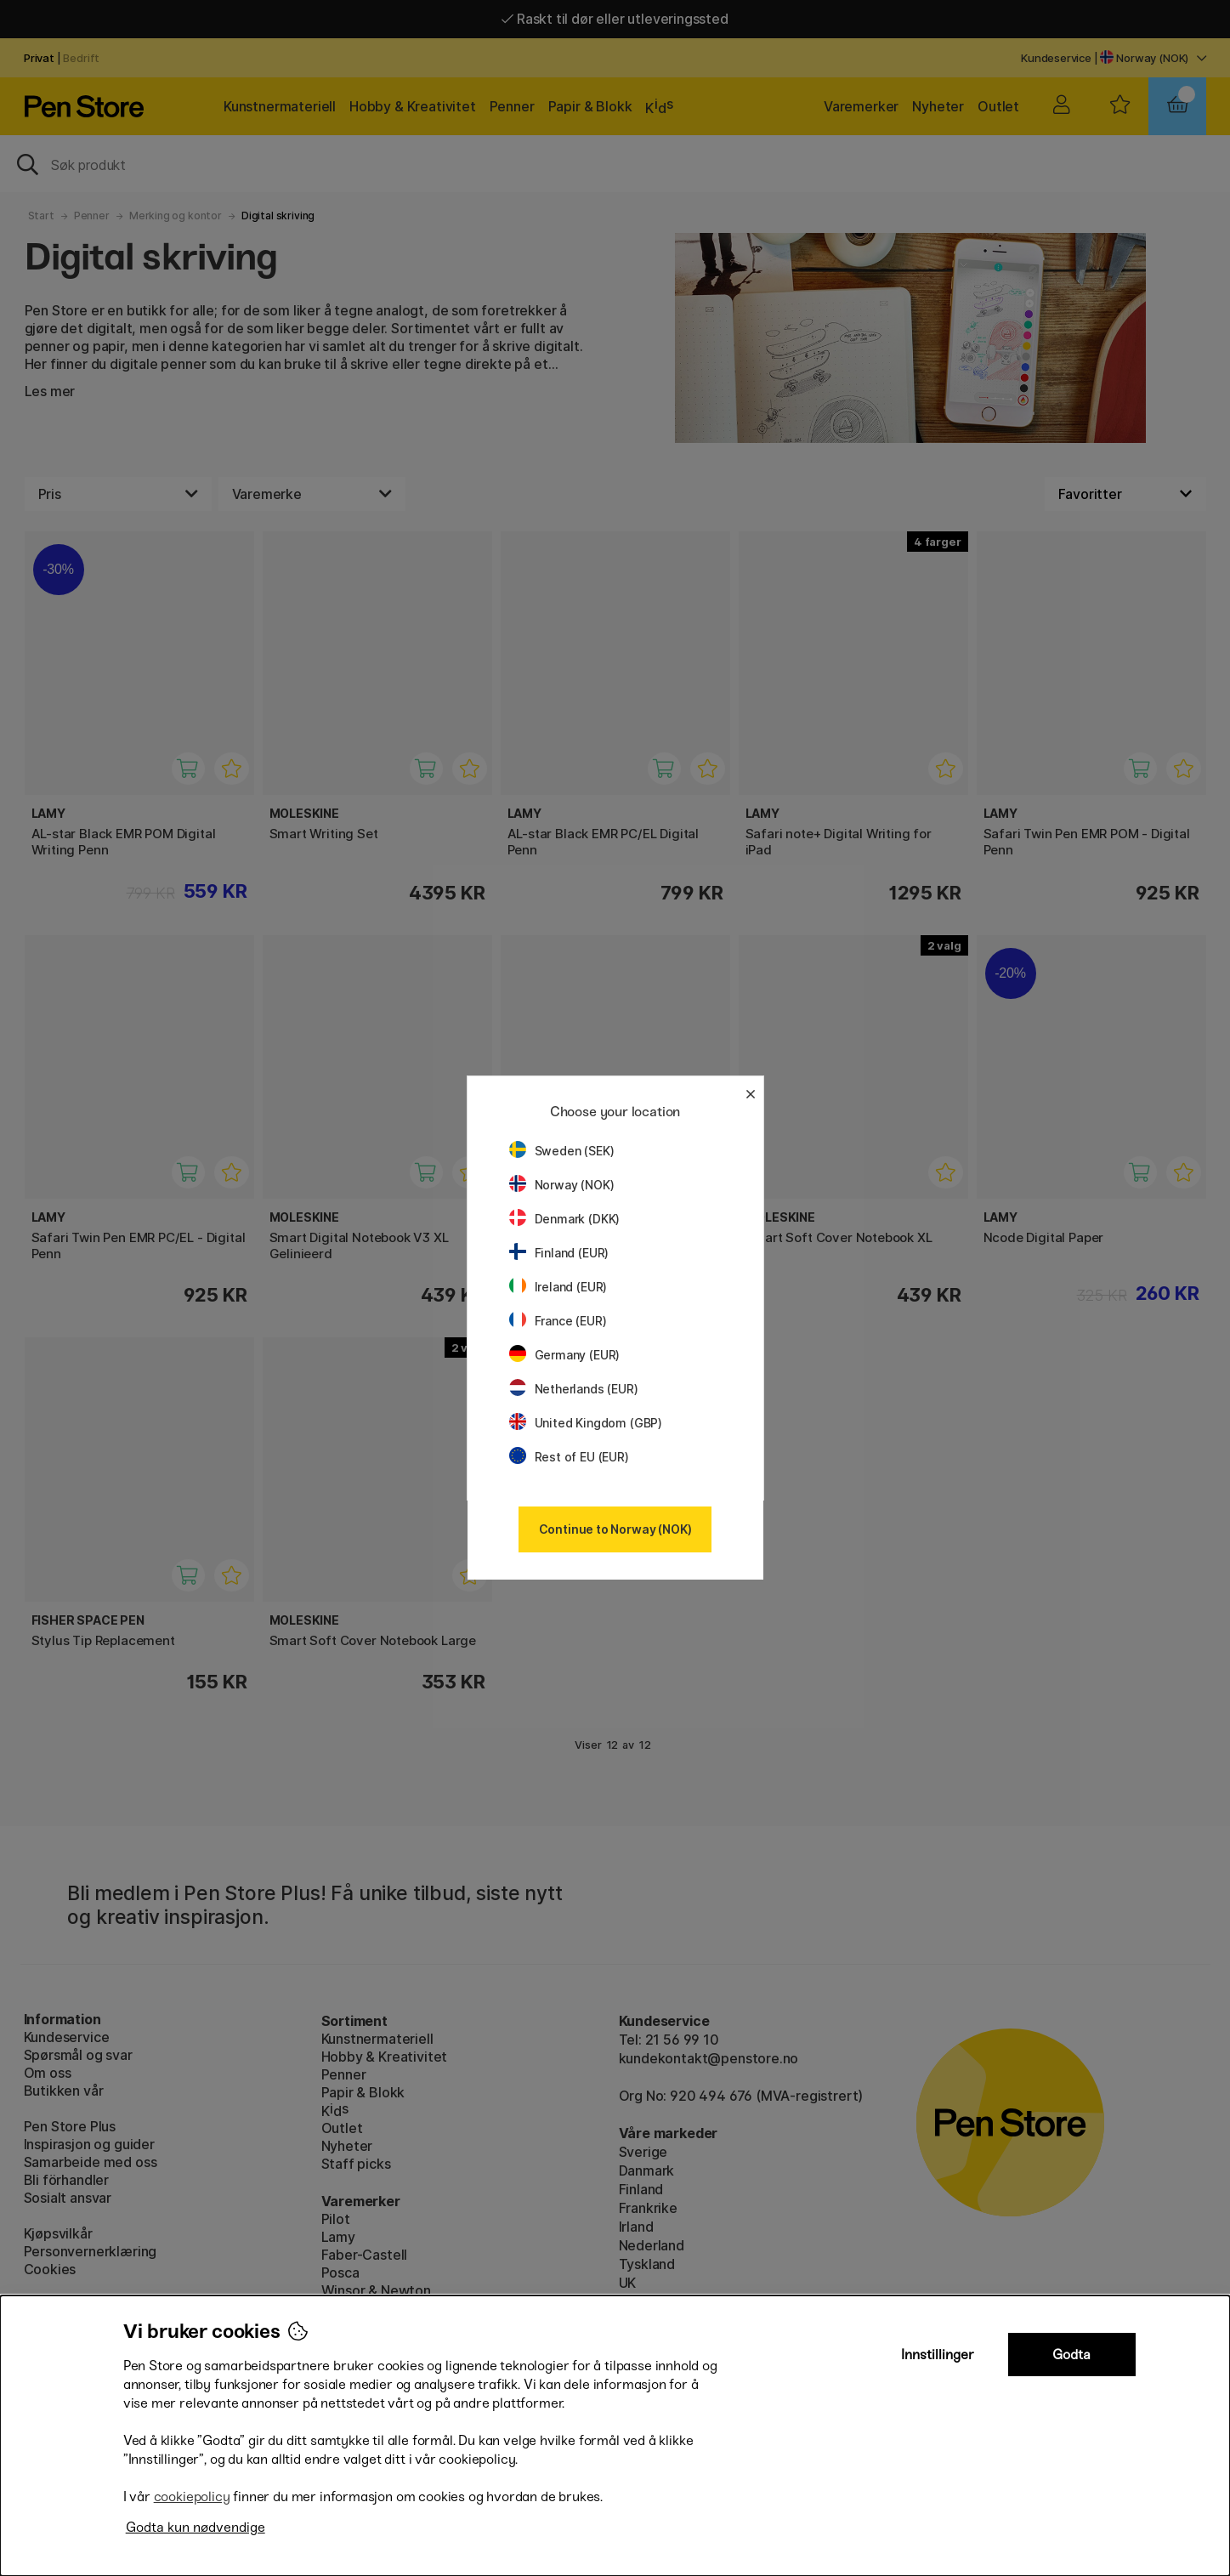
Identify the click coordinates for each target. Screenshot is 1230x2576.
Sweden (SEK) (562, 1150)
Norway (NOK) (562, 1184)
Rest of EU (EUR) (569, 1457)
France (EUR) (558, 1321)
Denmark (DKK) (565, 1218)
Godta (1071, 2354)
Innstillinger (937, 2354)
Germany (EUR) (565, 1355)
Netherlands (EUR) (573, 1389)
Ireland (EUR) (558, 1286)
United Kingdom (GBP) (585, 1423)
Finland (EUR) (559, 1252)
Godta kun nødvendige (195, 2527)
